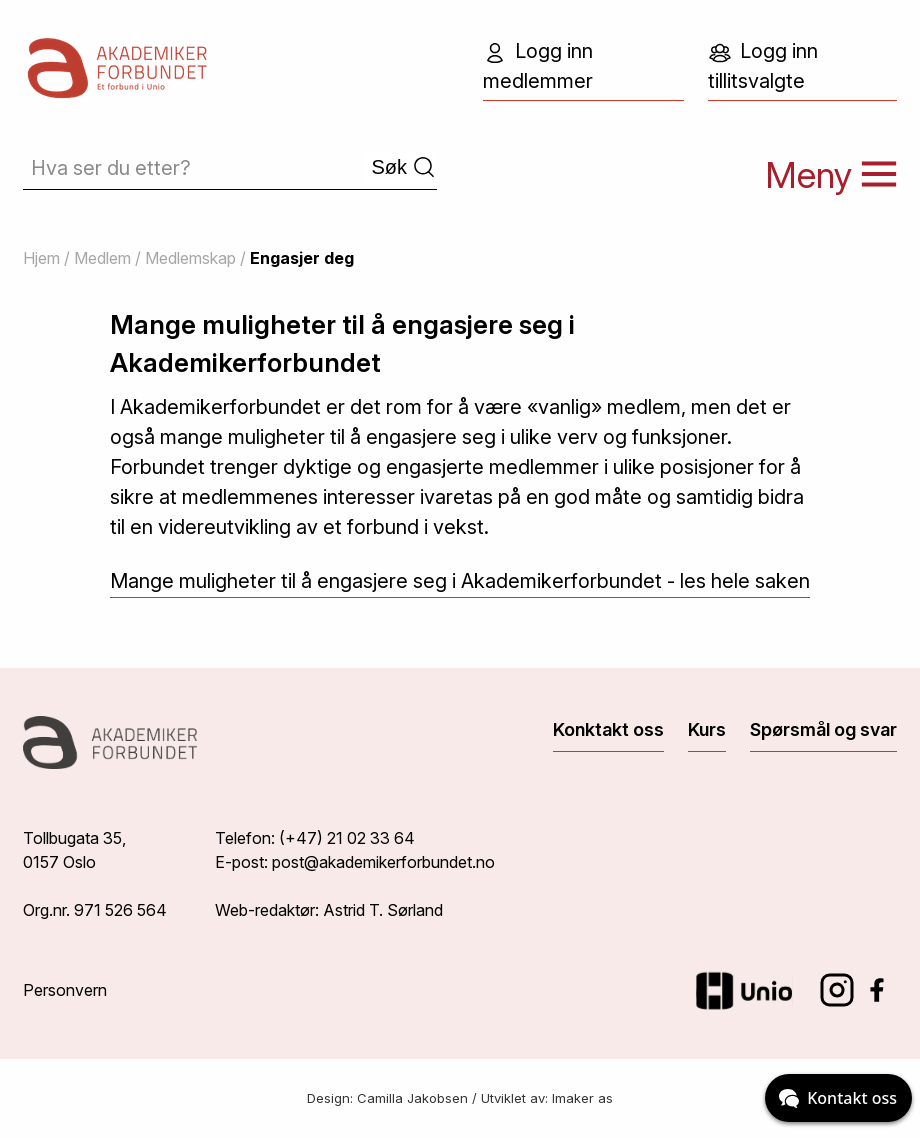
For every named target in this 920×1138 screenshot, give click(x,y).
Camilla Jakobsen (412, 1098)
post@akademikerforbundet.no (383, 862)
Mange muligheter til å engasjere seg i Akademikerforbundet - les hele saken (460, 581)
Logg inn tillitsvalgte (763, 66)
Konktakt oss (608, 729)
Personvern (65, 990)
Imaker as (582, 1098)
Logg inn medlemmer (538, 66)
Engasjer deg (302, 258)
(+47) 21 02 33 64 (347, 838)
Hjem (41, 258)
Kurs (707, 729)
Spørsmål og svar (823, 729)
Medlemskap (190, 258)
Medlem (102, 258)
